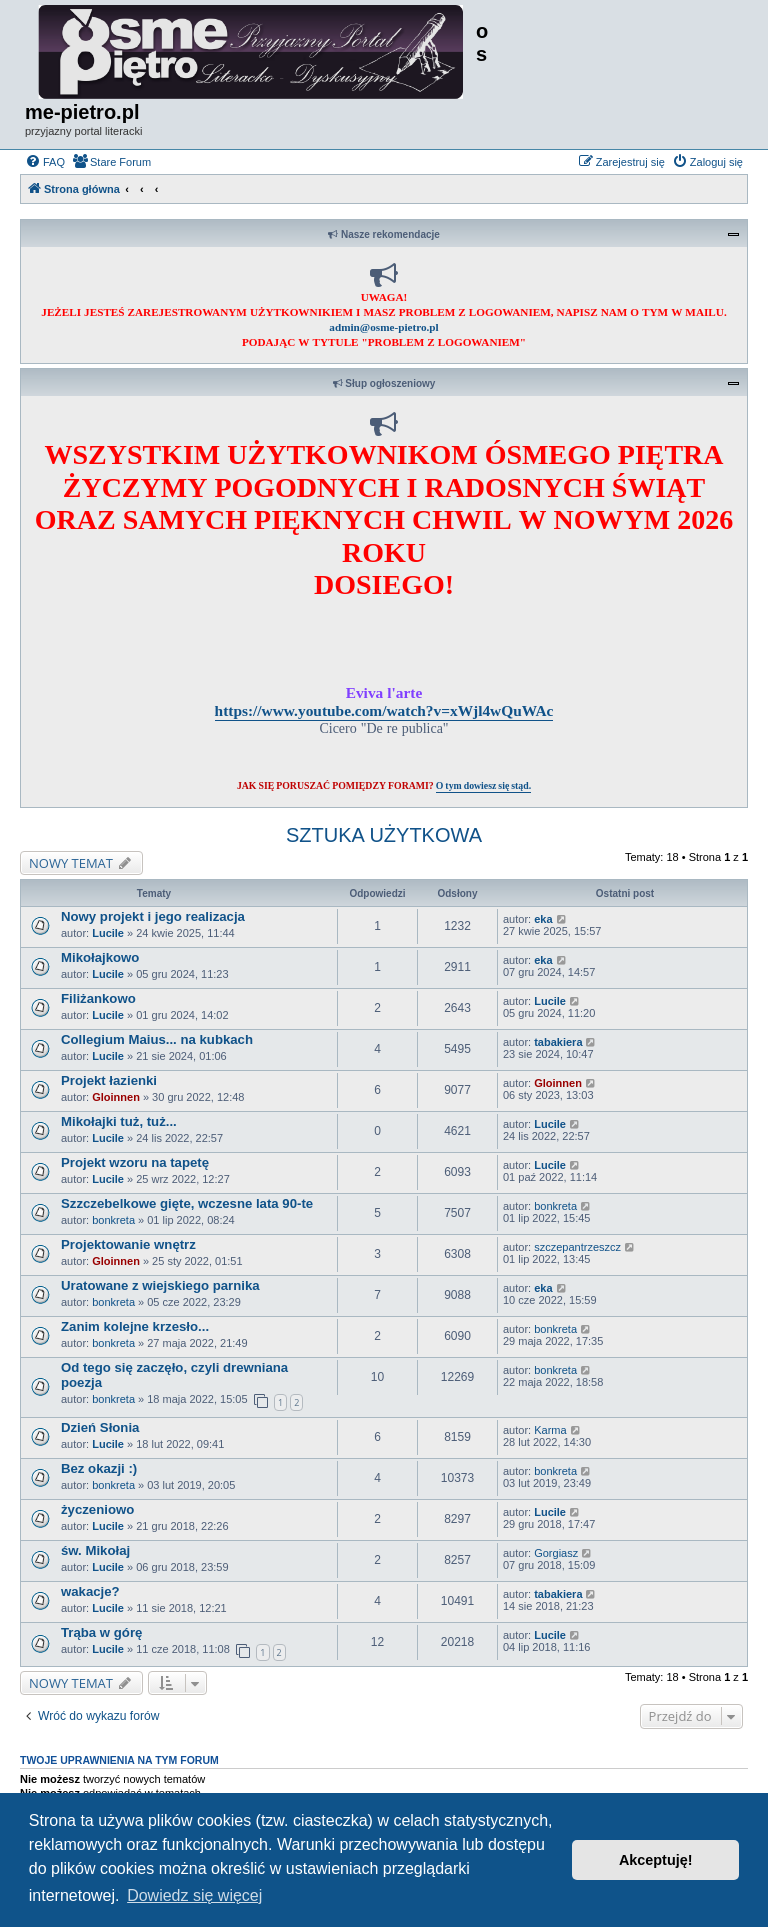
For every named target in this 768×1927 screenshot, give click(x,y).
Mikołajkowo (100, 957)
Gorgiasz (556, 1553)
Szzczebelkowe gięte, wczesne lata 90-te (187, 1203)
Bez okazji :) (99, 1468)
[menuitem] (45, 162)
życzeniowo (97, 1509)
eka (543, 919)
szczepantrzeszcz (577, 1247)
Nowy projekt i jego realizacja (153, 916)
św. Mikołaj (95, 1550)
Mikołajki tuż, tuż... (119, 1121)
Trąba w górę (101, 1632)
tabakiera (558, 1042)
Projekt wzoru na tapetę (135, 1162)
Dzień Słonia (100, 1427)
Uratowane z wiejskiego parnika (160, 1285)
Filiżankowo (98, 998)
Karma (550, 1430)
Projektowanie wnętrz (128, 1244)
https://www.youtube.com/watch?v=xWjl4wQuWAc (384, 710)
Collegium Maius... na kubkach (157, 1039)
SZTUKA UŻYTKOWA (384, 835)
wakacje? (90, 1591)
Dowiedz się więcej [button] (194, 1895)
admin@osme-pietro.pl (383, 327)
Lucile (108, 933)
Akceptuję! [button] (656, 1860)
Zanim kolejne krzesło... (135, 1326)
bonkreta (113, 1220)
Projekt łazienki (109, 1080)
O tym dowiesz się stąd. (483, 785)
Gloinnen (116, 1097)
